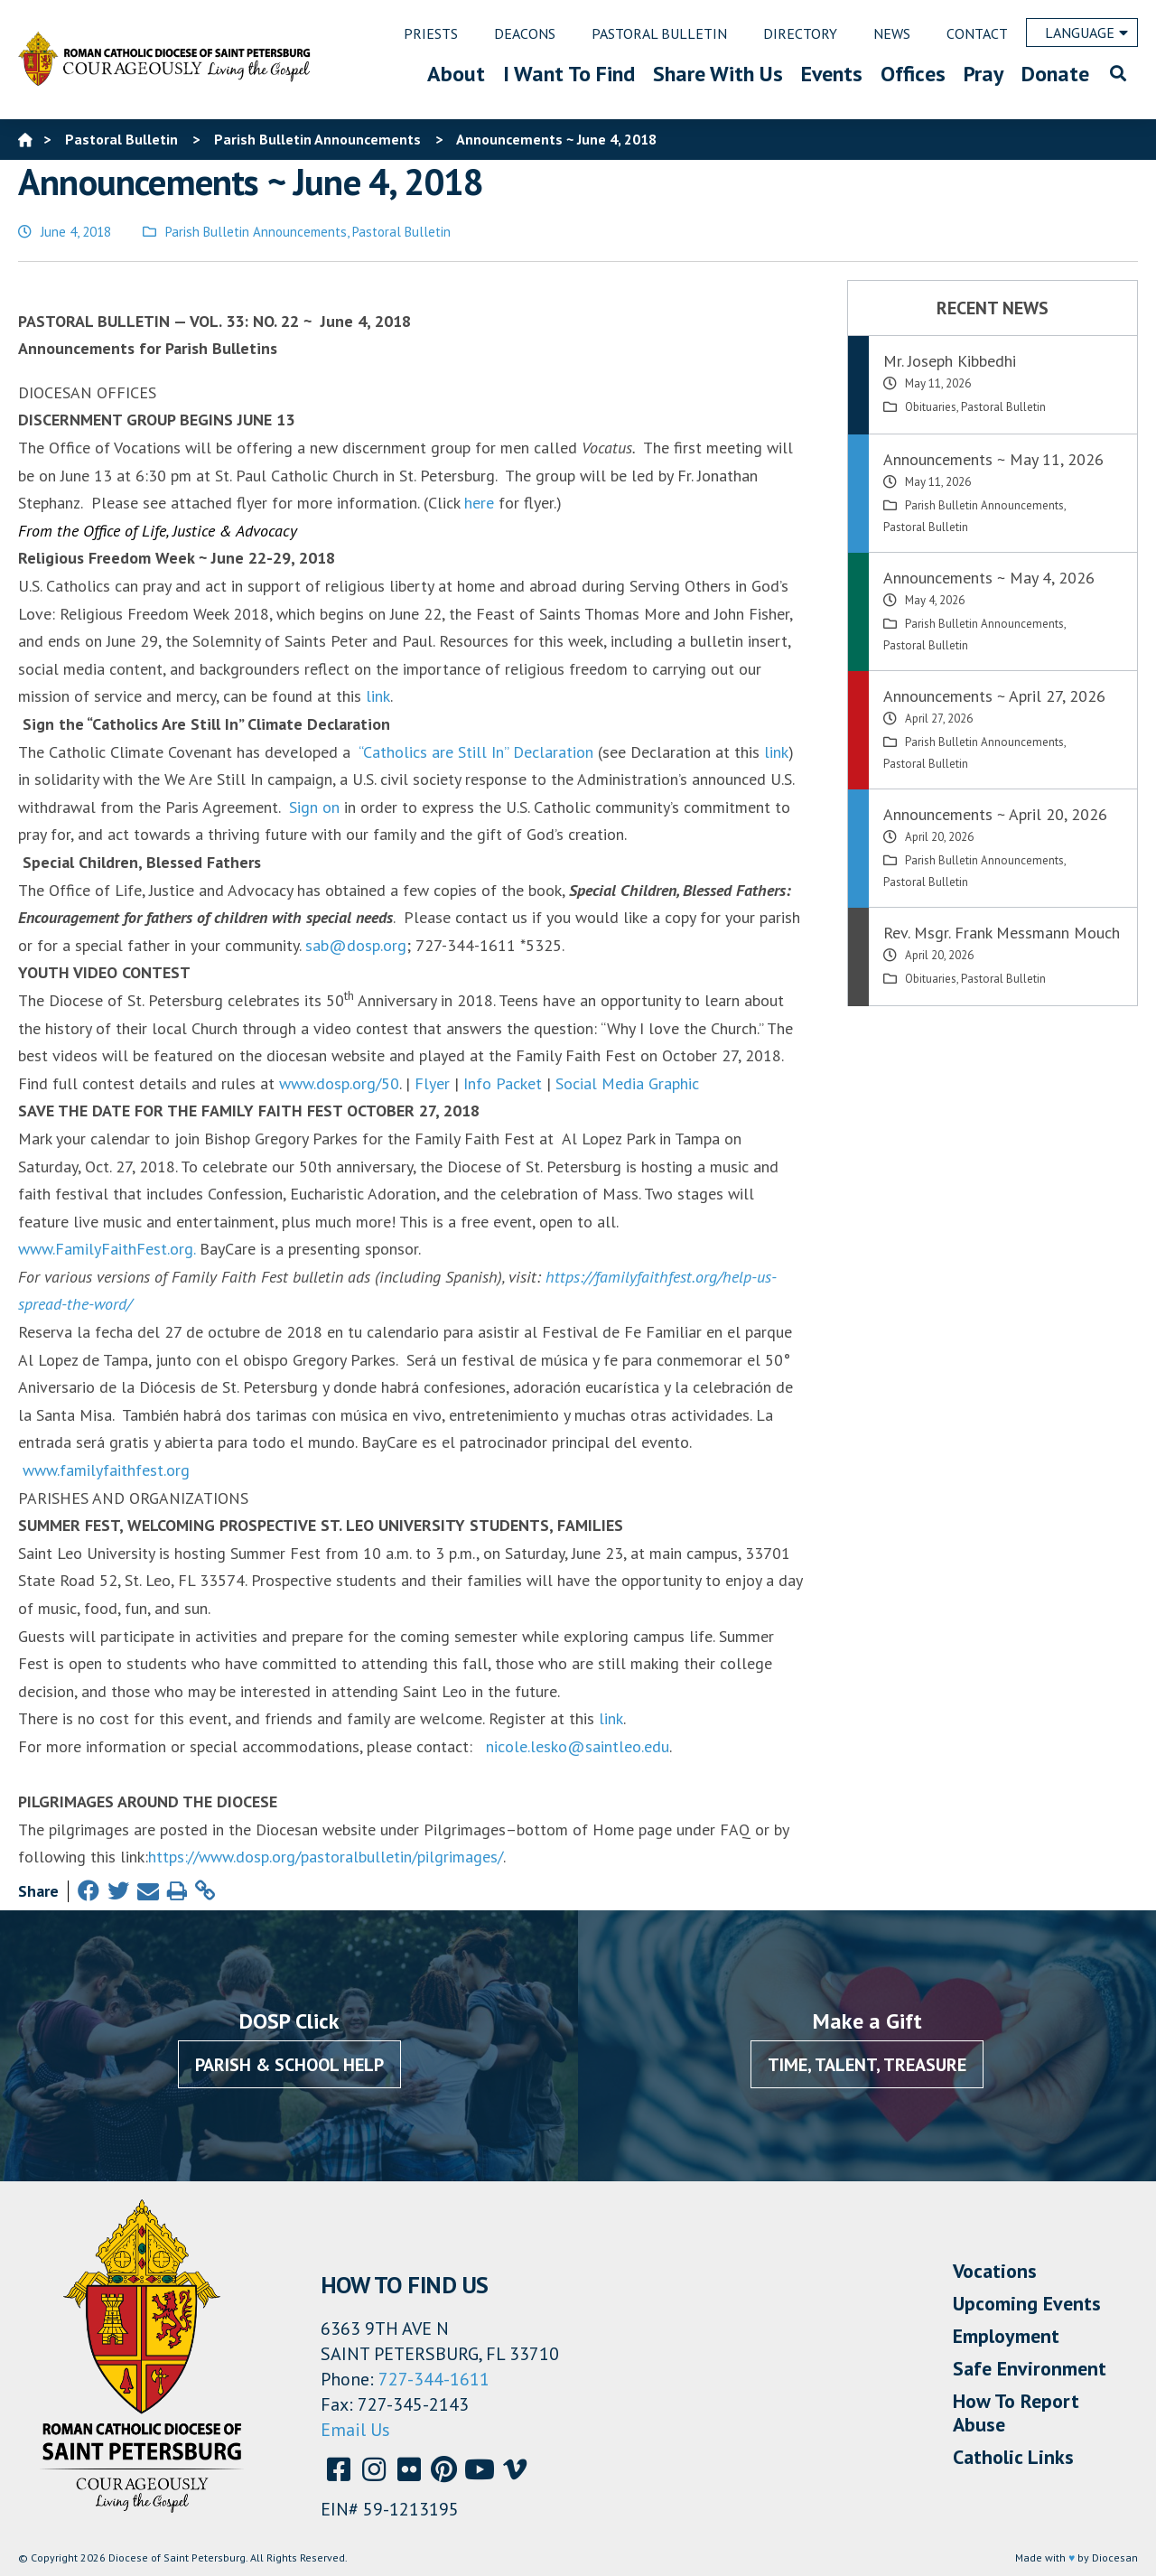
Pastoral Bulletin (401, 231)
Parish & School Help (289, 2065)
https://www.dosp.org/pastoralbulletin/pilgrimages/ (325, 1856)
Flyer (432, 1083)
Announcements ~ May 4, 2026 (989, 577)
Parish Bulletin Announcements (256, 231)
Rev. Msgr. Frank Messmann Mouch (1001, 932)
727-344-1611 (433, 2379)
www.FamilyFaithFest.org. (109, 1248)
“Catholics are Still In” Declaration (476, 752)
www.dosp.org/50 (339, 1083)
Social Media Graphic (627, 1083)
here (479, 502)
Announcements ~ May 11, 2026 (993, 459)
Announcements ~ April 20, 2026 (995, 814)
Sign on (314, 807)
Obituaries (930, 407)
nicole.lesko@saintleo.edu (577, 1746)
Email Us (355, 2429)
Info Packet (502, 1083)
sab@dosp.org (355, 945)
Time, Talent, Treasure (867, 2065)
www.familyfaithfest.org (106, 1470)
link (378, 696)
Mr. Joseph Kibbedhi (949, 360)
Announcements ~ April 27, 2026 (994, 696)
